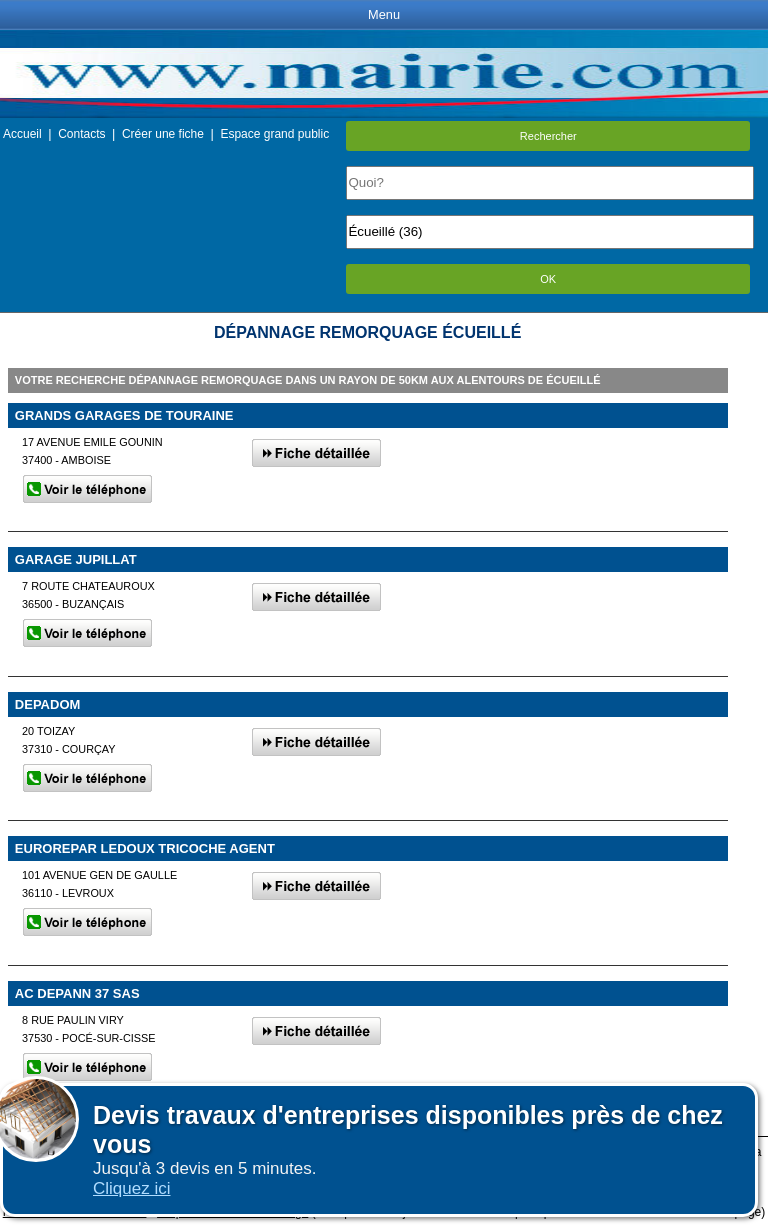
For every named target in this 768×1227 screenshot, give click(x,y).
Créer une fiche (163, 134)
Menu (384, 14)
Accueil (22, 134)
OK (548, 279)
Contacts (81, 134)
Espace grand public (274, 134)
